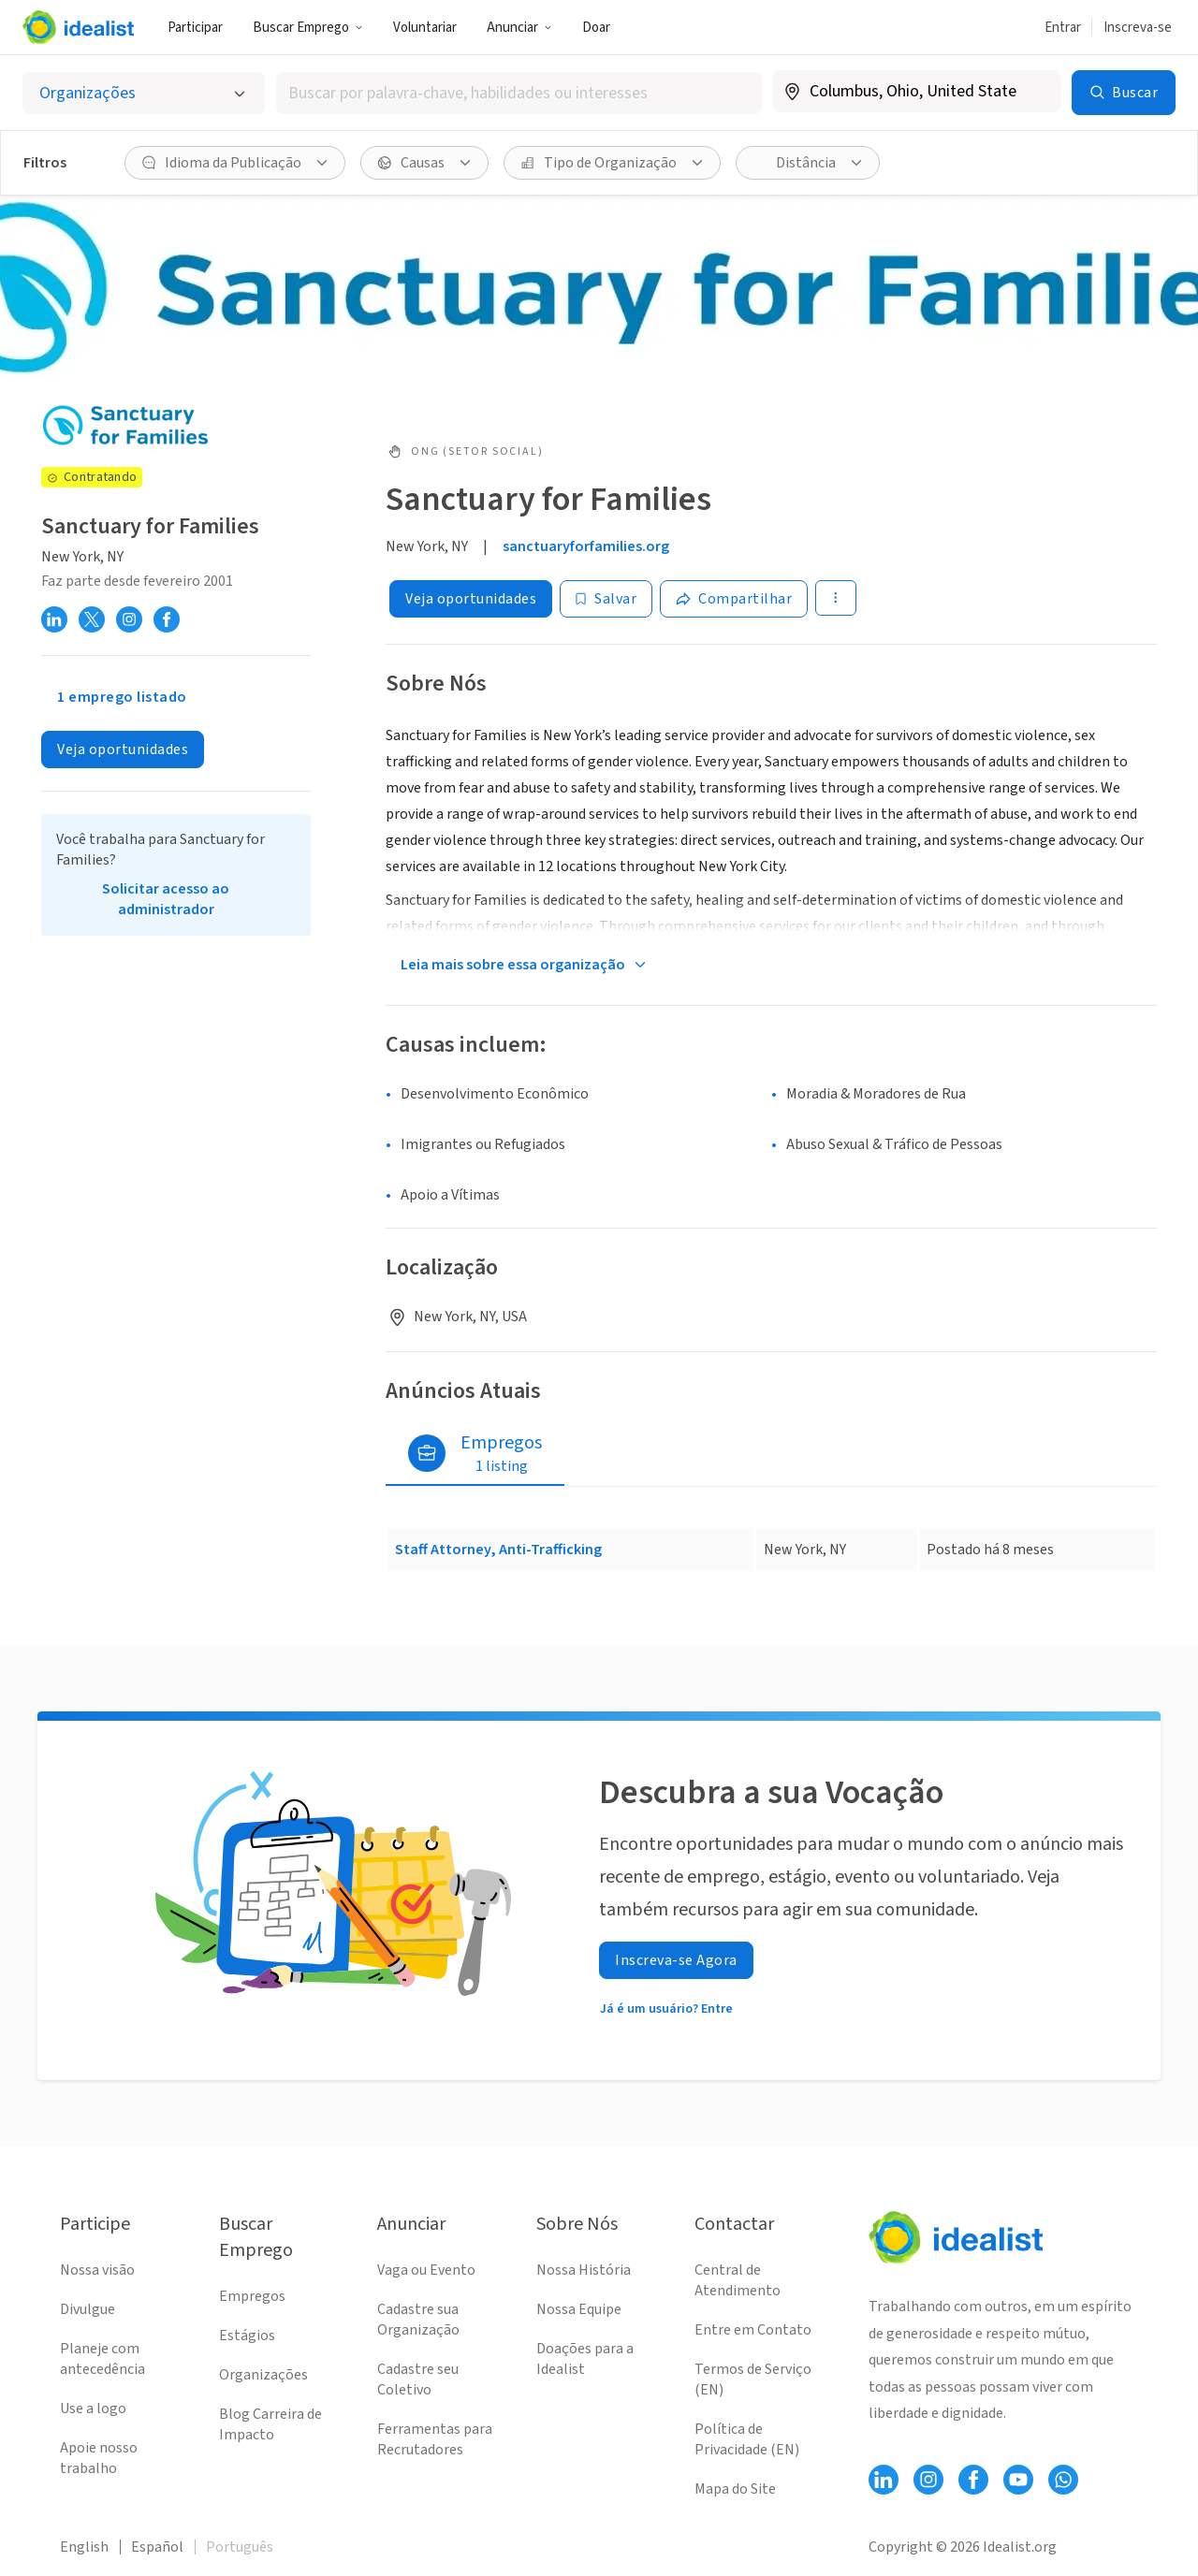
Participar (195, 27)
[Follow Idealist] (883, 2480)
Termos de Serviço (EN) (752, 2379)
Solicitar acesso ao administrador (165, 899)
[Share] (734, 599)
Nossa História (583, 2270)
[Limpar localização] (1034, 91)
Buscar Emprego (308, 27)
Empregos (252, 2296)
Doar (596, 27)
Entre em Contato (752, 2330)
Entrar (1063, 27)
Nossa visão (97, 2270)
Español (157, 2547)
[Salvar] (606, 599)
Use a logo (93, 2408)
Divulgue (87, 2309)
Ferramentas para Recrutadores (434, 2439)
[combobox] (518, 93)
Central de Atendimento (737, 2280)
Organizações (263, 2375)
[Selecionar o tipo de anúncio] (143, 93)
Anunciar (519, 27)
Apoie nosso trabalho (99, 2458)
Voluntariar (425, 27)
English (84, 2547)
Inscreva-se (1137, 27)
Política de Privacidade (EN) (746, 2439)
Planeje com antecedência (102, 2359)
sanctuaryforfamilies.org (586, 546)
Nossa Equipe (578, 2309)
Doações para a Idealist (585, 2359)
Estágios (247, 2335)
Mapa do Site (735, 2489)
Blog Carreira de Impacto (270, 2424)
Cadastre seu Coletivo (418, 2379)
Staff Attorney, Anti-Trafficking (498, 1549)
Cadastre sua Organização (418, 2319)
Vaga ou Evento (426, 2270)
